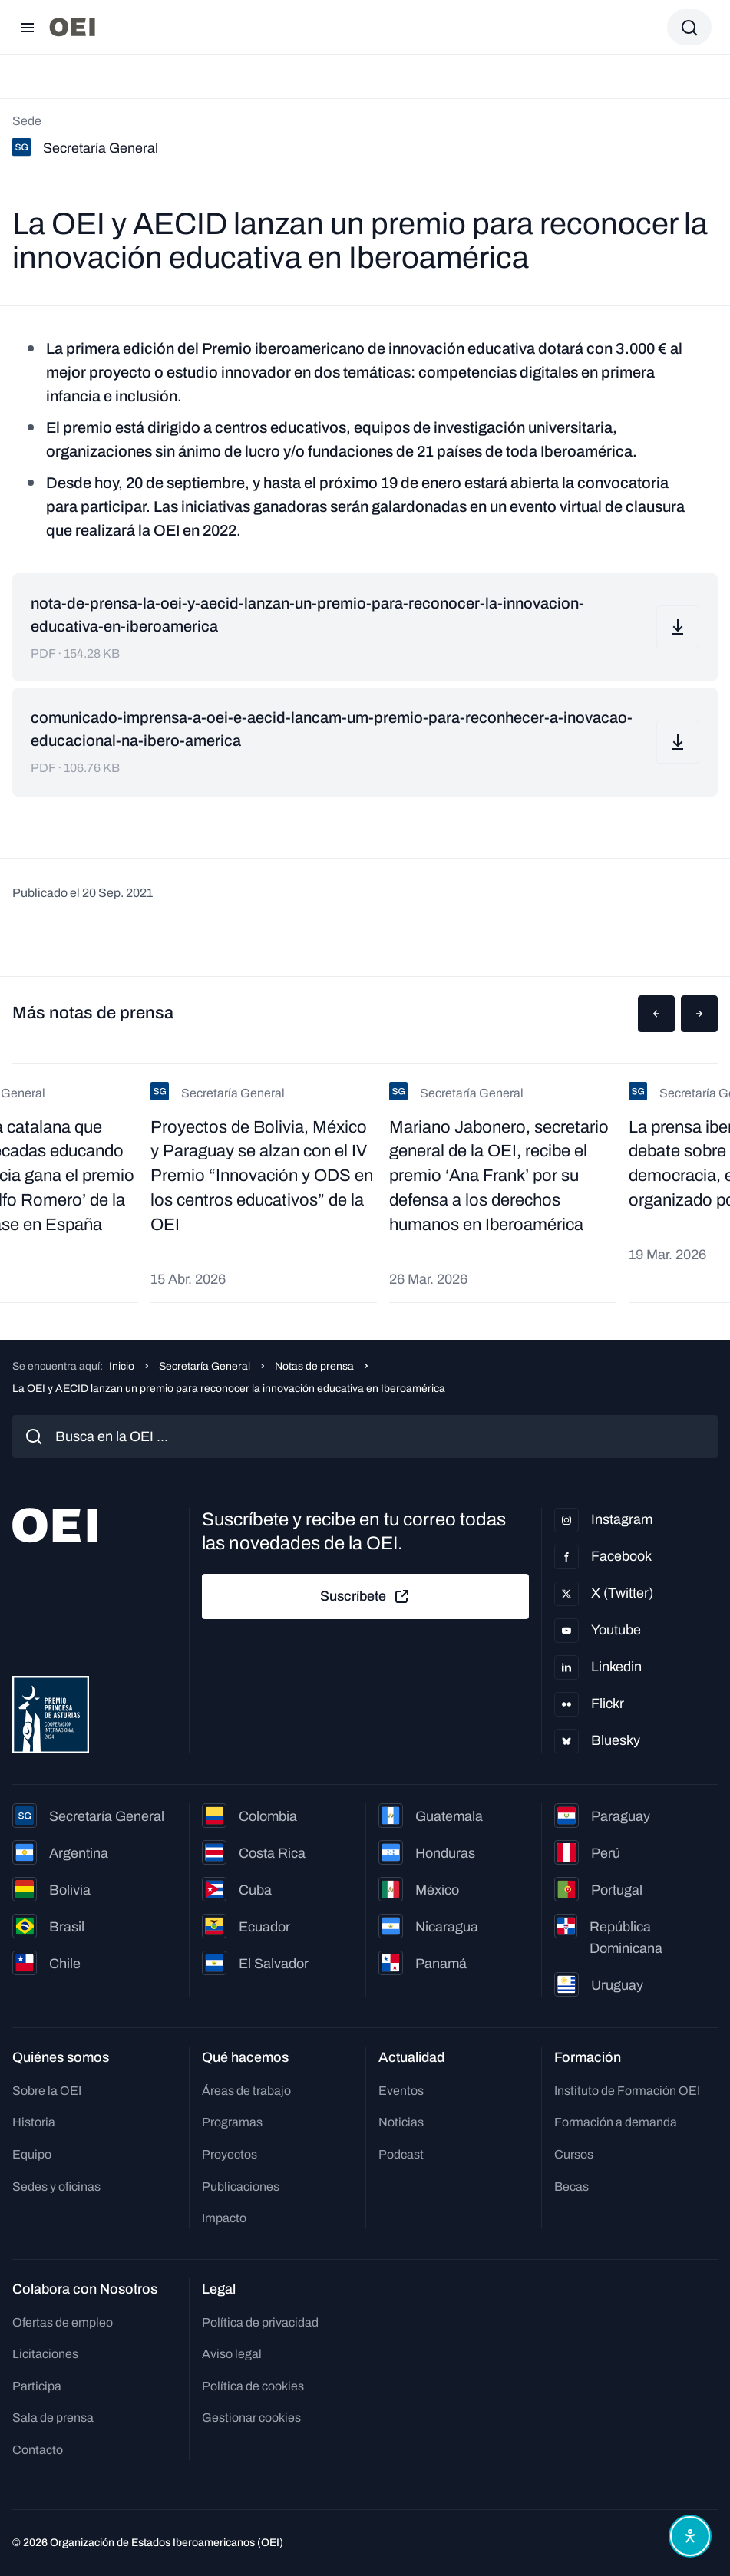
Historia (33, 2122)
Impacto (224, 2218)
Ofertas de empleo (62, 2322)
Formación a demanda (615, 2122)
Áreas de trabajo (246, 2090)
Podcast (401, 2154)
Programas (232, 2122)
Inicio (121, 1366)
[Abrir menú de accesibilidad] (690, 2536)
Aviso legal (232, 2353)
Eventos (401, 2090)
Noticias (401, 2122)
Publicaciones (240, 2186)
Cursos (573, 2154)
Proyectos (229, 2154)
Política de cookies (253, 2386)
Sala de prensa (53, 2417)
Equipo (31, 2154)
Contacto (37, 2449)
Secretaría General (204, 1366)
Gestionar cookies (251, 2417)
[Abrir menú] (27, 27)
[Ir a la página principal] (72, 27)
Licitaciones (45, 2353)
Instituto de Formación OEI (627, 2090)
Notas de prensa (314, 1366)
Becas (571, 2186)
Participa (36, 2386)
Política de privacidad (260, 2322)
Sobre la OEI (46, 2090)
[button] (656, 1013)
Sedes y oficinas (56, 2186)
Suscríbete (365, 1597)
